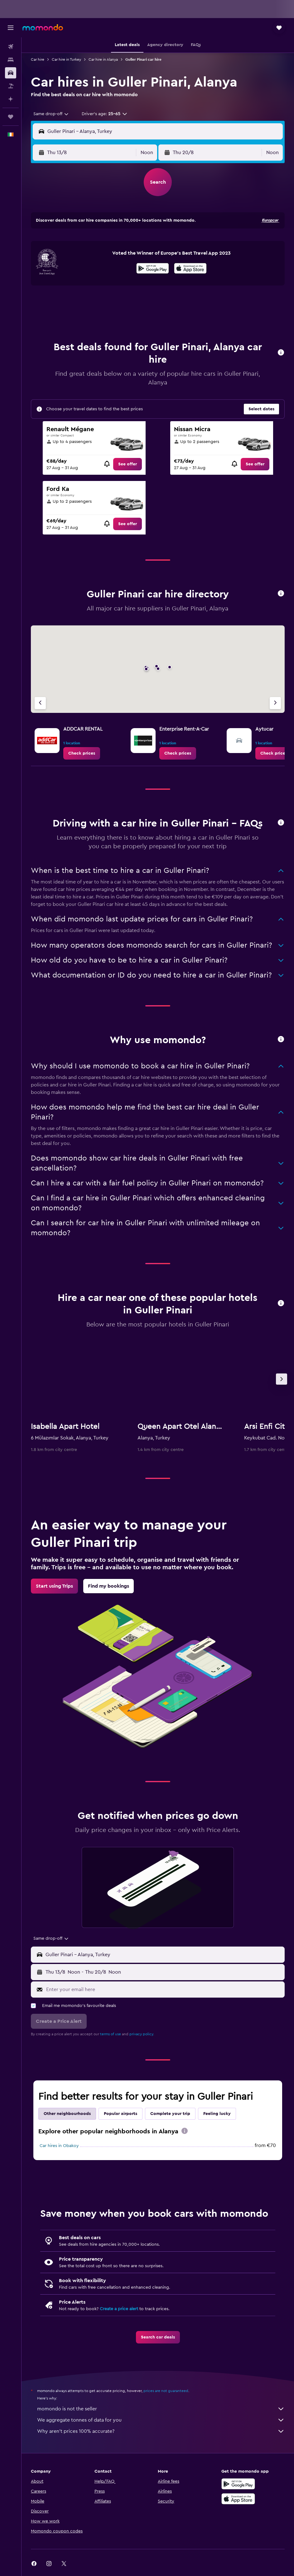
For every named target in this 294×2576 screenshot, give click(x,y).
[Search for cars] (10, 73)
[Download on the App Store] (190, 269)
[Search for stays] (10, 60)
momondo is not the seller (161, 2409)
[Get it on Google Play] (152, 269)
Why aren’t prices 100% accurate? (161, 2431)
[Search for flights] (10, 46)
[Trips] (10, 117)
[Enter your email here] (163, 1989)
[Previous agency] (40, 703)
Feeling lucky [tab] (217, 2114)
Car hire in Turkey (66, 59)
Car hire (37, 59)
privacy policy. (141, 2034)
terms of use (110, 2034)
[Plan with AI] (10, 99)
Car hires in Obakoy (59, 2146)
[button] (10, 28)
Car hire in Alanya (103, 59)
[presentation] (190, 268)
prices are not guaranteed (165, 2391)
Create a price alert (119, 2309)
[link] (127, 464)
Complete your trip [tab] (170, 2114)
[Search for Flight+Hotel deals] (10, 86)
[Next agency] (275, 703)
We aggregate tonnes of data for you (161, 2420)
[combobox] (51, 114)
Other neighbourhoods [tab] (67, 2114)
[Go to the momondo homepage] (42, 27)
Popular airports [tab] (120, 2114)
